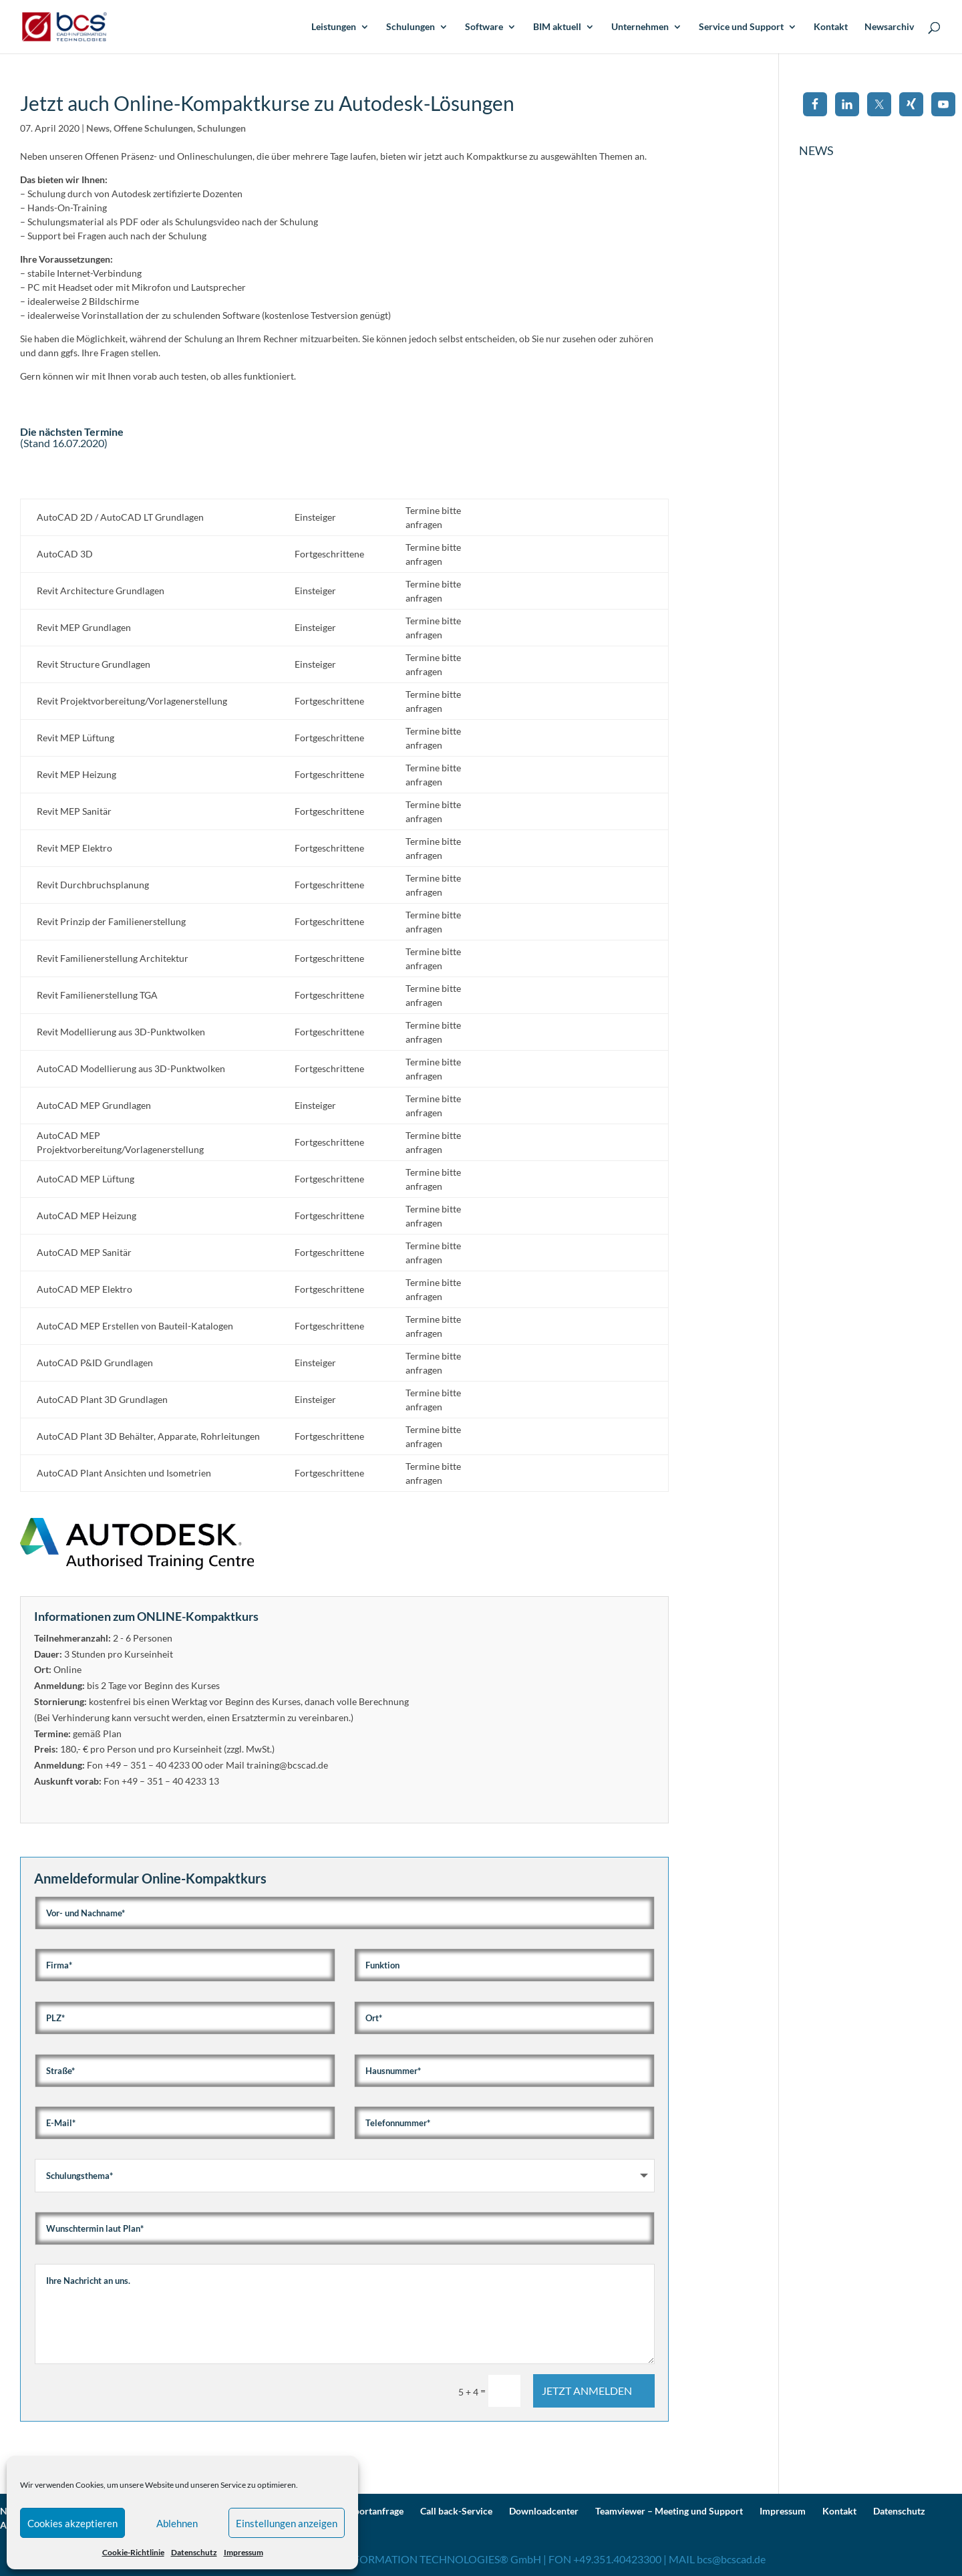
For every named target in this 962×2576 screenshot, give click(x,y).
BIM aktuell (557, 27)
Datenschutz (194, 2552)
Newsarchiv (889, 27)
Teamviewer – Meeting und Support (669, 2511)
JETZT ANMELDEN (587, 2390)
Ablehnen (177, 2523)
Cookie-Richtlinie (133, 2552)
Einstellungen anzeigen (286, 2523)
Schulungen (410, 27)
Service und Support (741, 27)
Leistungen (333, 27)
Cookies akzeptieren (72, 2523)
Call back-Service (456, 2511)
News (98, 128)
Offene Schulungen (153, 128)
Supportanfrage (371, 2511)
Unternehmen (640, 27)
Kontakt (831, 27)
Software (484, 27)
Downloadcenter (544, 2511)
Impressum (243, 2552)
